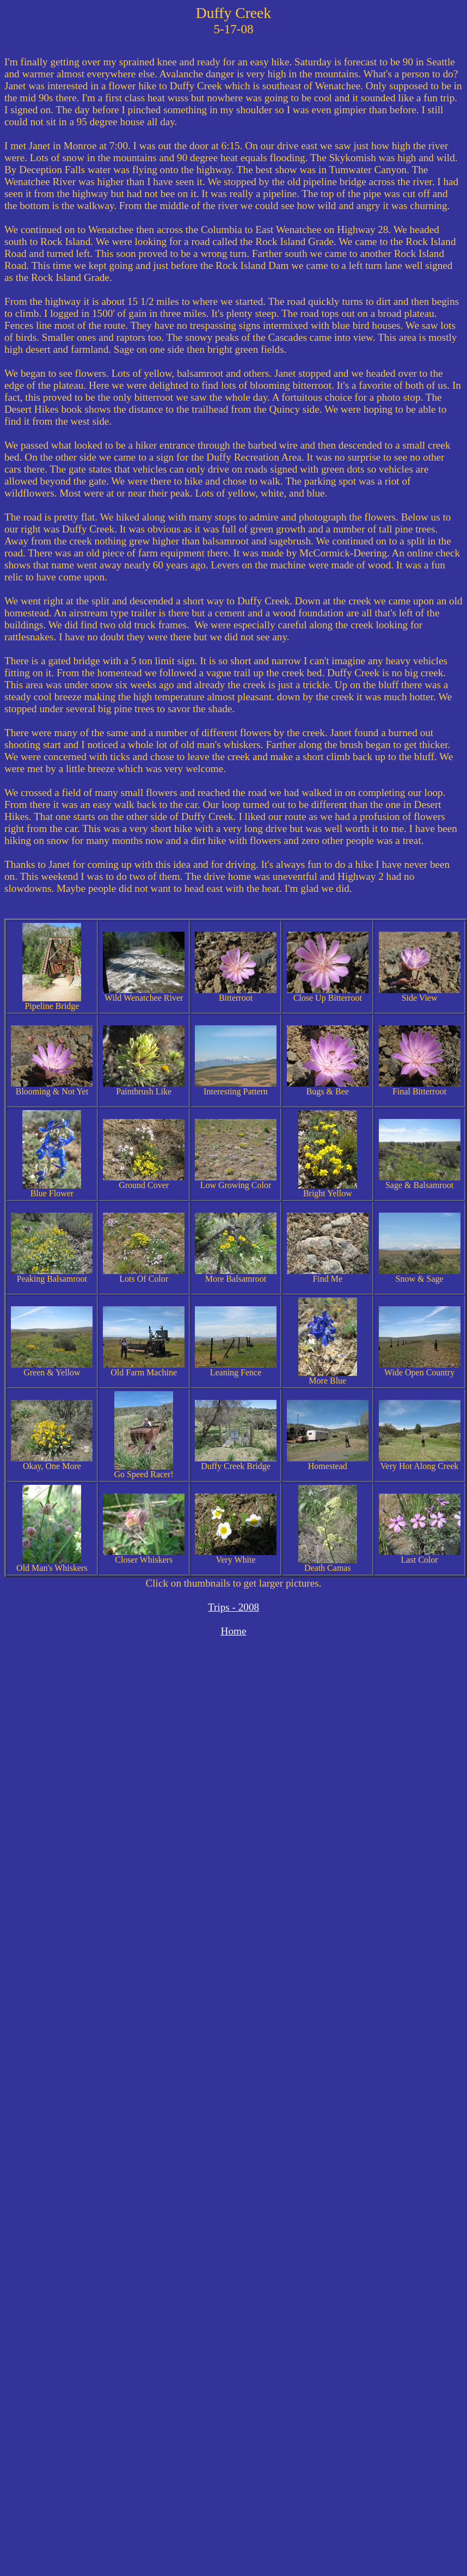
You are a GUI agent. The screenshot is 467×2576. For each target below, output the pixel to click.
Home (234, 1631)
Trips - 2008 (233, 1607)
